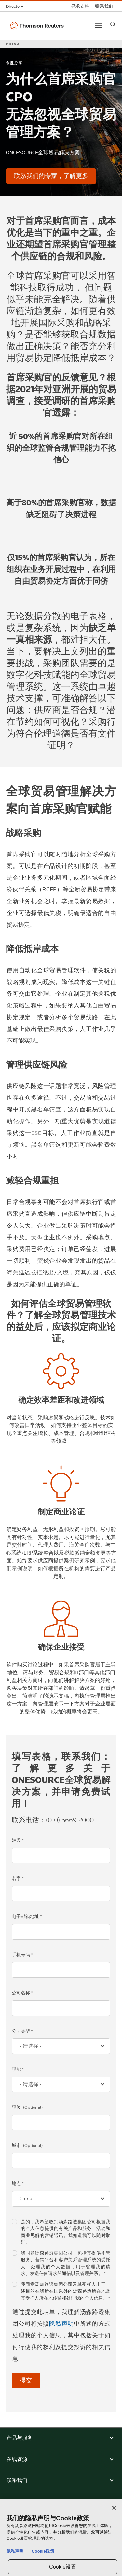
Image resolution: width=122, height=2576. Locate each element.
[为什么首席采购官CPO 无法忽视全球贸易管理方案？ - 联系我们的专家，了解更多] (51, 176)
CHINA (13, 44)
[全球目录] (16, 6)
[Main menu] (98, 26)
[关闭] (114, 2508)
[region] (61, 2537)
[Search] (113, 24)
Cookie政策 (43, 2551)
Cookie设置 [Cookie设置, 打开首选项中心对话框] (62, 2566)
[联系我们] (104, 6)
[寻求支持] (80, 6)
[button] (61, 2438)
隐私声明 (61, 2323)
